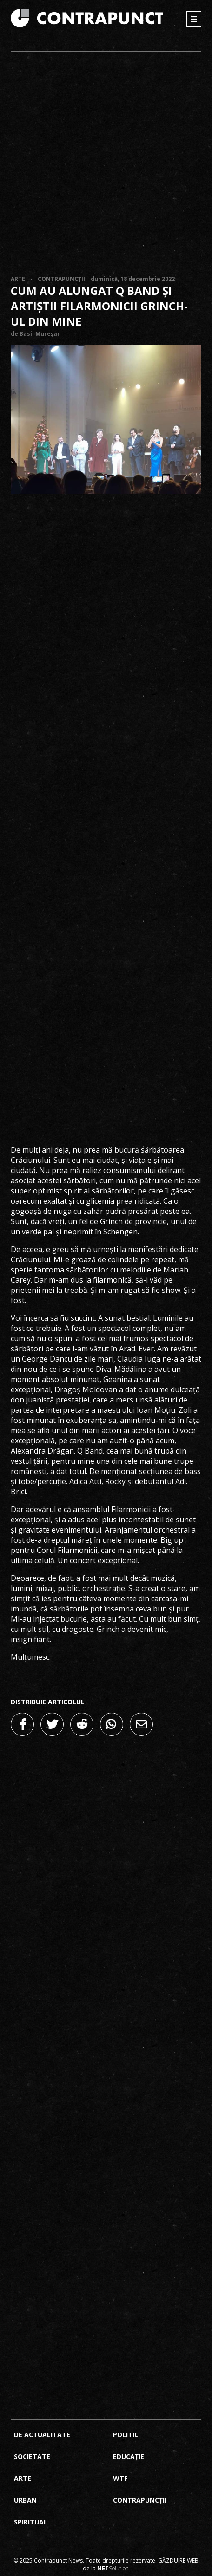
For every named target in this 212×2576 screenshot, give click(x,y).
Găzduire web (178, 2560)
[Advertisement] (106, 164)
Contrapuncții (61, 279)
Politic (126, 2434)
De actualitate (42, 2434)
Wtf (120, 2478)
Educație (128, 2456)
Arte (18, 279)
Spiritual (30, 2521)
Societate (32, 2456)
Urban (25, 2500)
